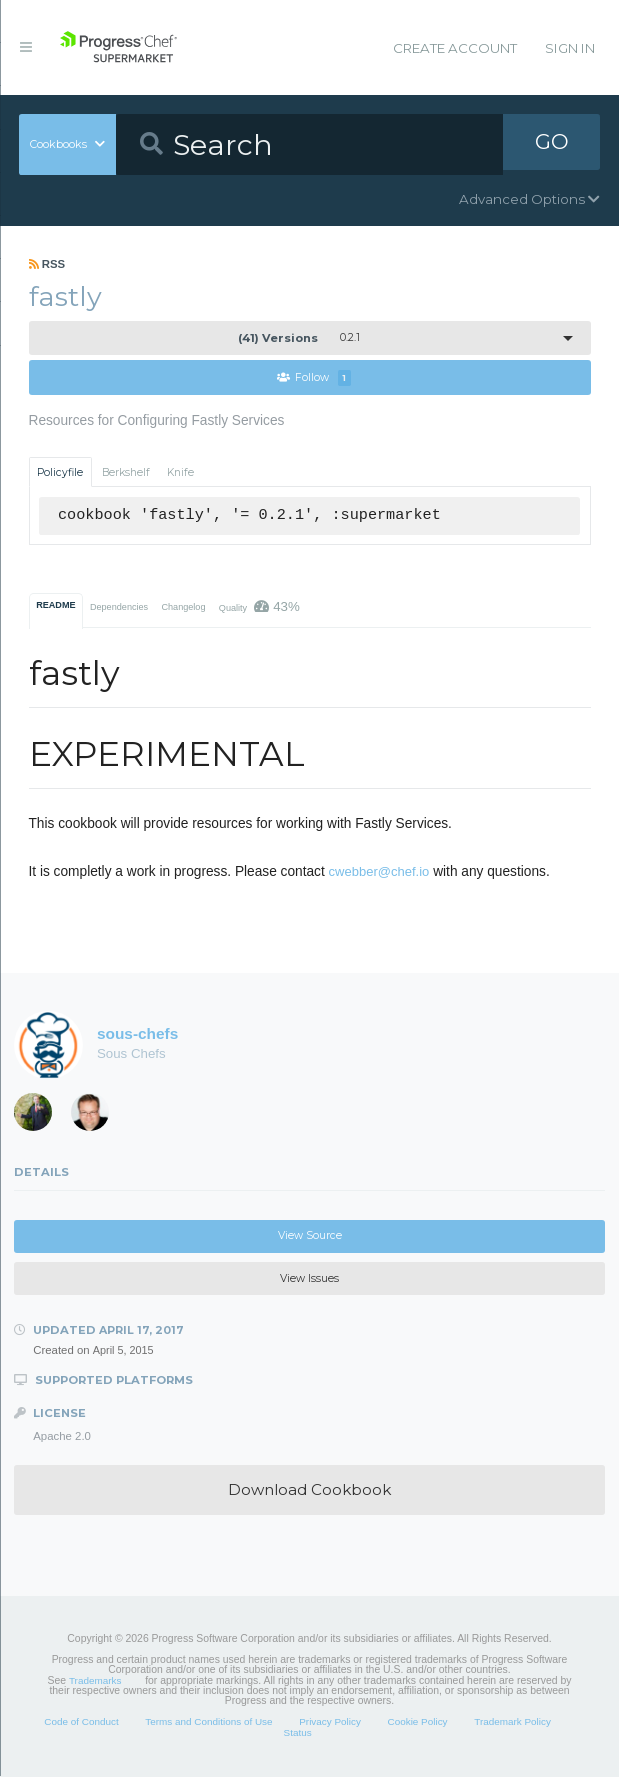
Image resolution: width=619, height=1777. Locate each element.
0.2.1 (299, 338)
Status (298, 1733)
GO (552, 144)
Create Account (455, 48)
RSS (47, 264)
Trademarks (95, 1680)
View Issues (309, 1278)
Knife (180, 472)
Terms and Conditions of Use (208, 1722)
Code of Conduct (81, 1722)
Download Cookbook (309, 1490)
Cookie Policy (418, 1722)
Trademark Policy (512, 1722)
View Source (310, 1236)
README (55, 606)
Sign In (570, 48)
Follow (314, 378)
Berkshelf (126, 472)
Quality (259, 607)
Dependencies (119, 608)
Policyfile (60, 472)
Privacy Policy (330, 1722)
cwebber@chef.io (379, 872)
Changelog (183, 608)
